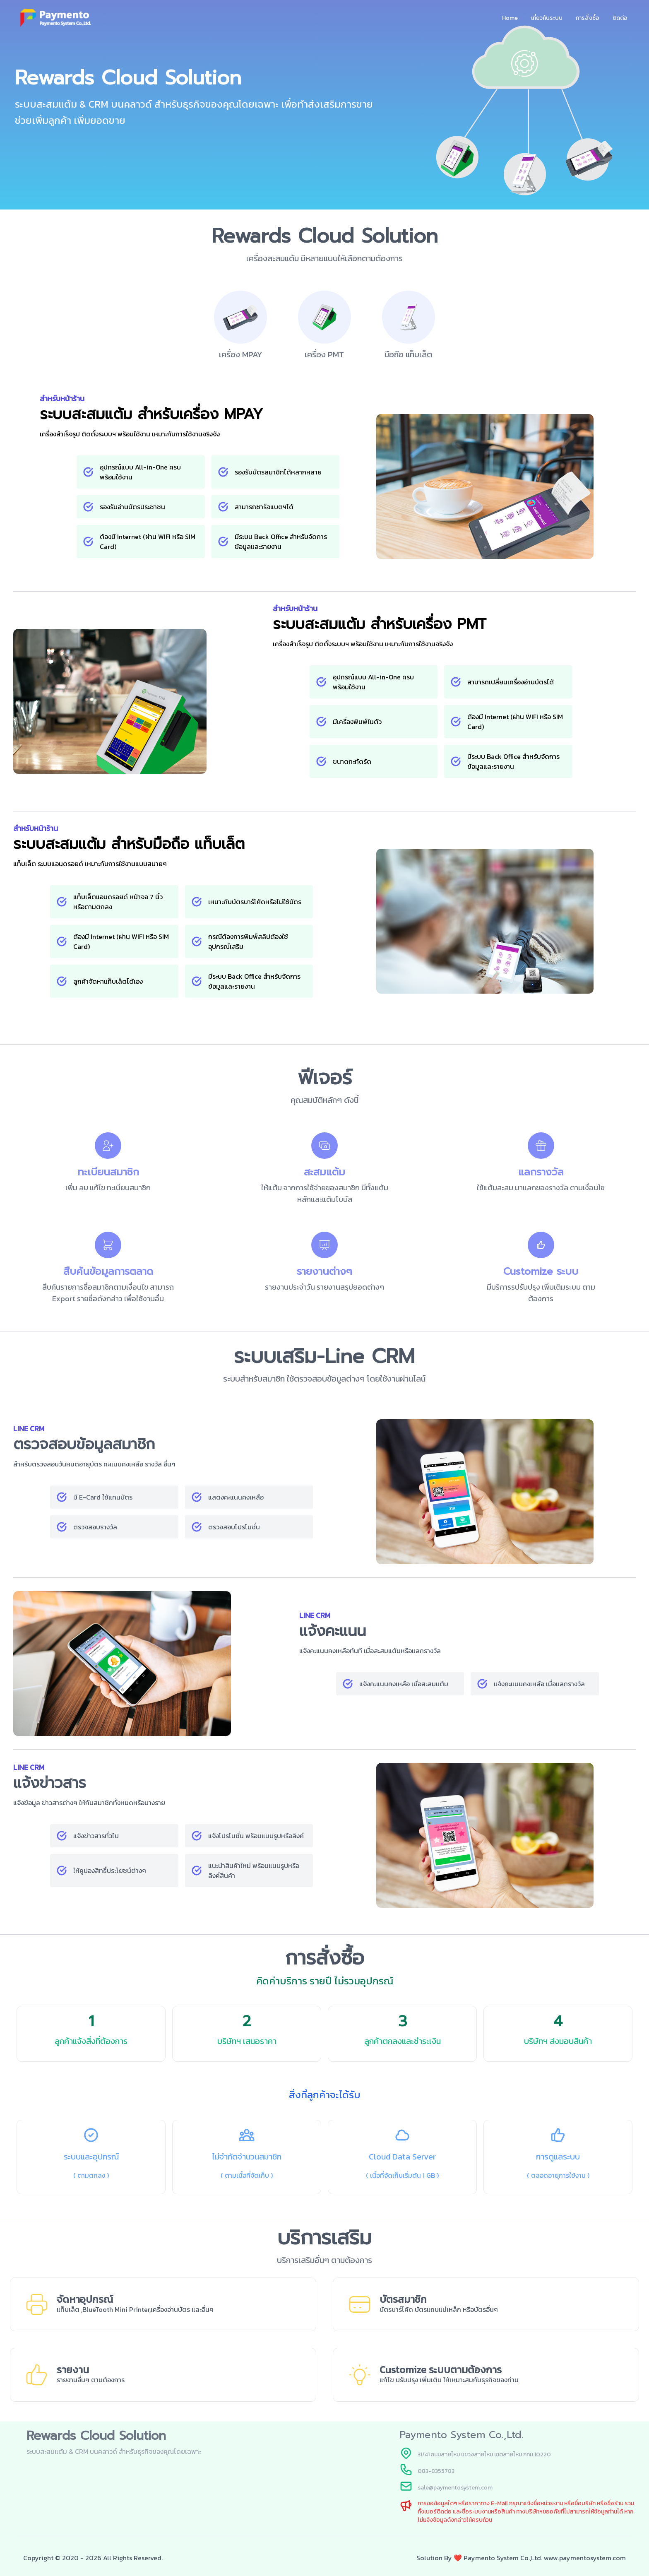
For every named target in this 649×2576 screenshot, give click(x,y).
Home (510, 18)
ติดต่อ (620, 18)
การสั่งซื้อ (587, 18)
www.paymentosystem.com (585, 2558)
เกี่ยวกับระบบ (546, 18)
